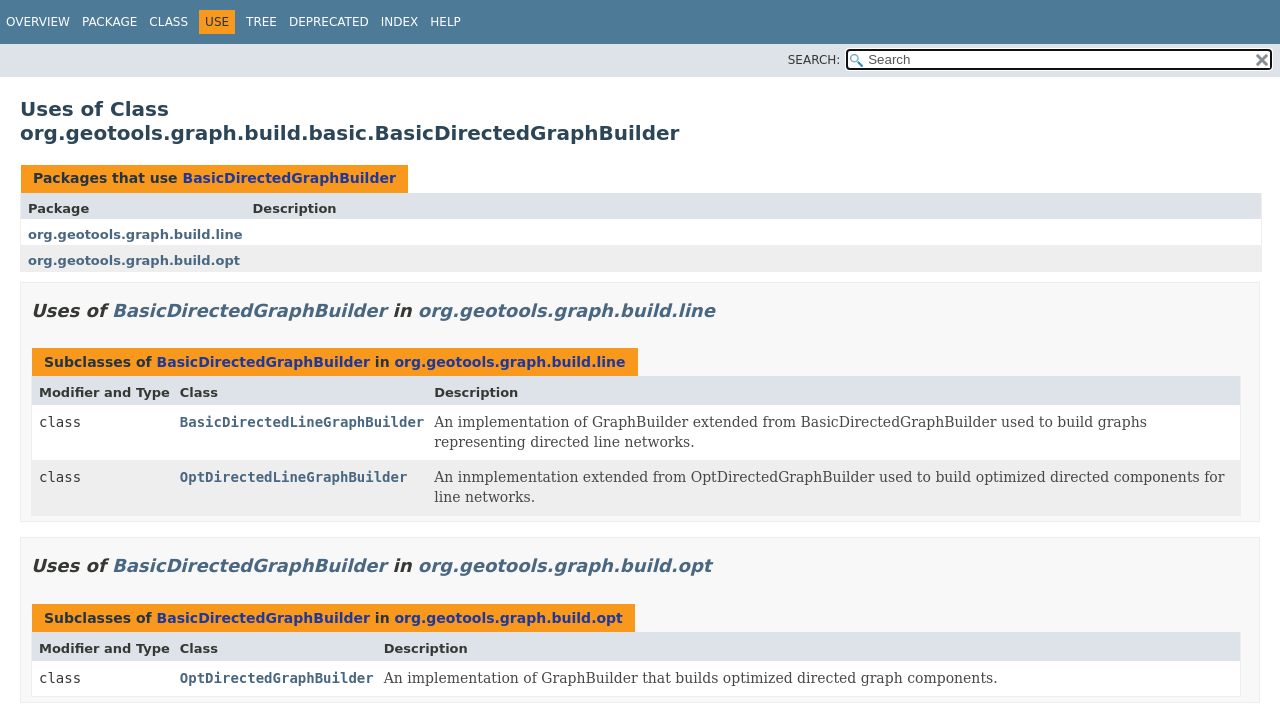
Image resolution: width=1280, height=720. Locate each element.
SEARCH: (814, 60)
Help (445, 22)
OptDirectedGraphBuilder (277, 678)
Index (400, 22)
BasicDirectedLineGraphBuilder (302, 422)
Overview (38, 22)
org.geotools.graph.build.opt (134, 260)
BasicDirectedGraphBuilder (288, 178)
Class (168, 22)
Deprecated (329, 22)
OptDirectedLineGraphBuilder (294, 477)
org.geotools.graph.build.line (135, 234)
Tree (261, 22)
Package (109, 22)
